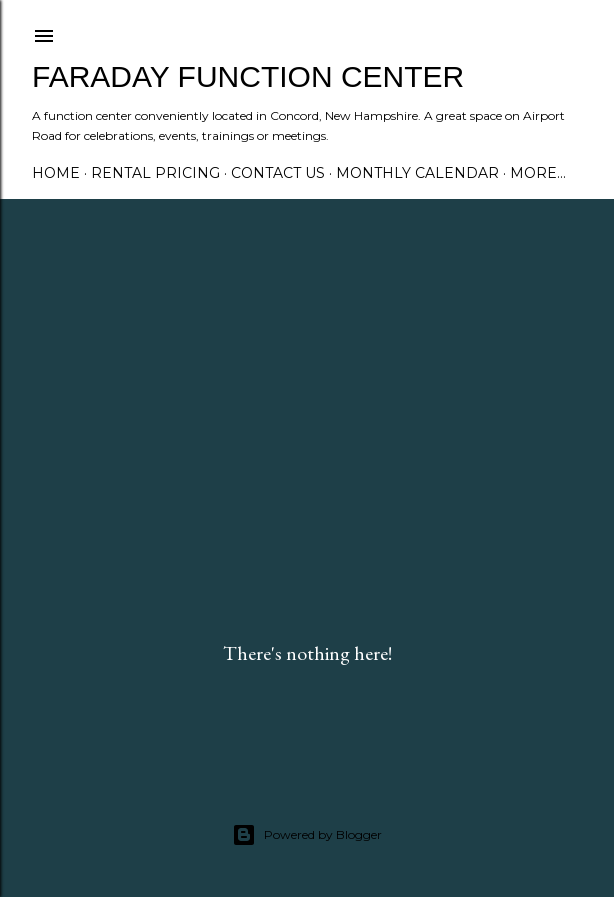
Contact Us (278, 173)
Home (56, 173)
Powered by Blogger (307, 835)
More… (538, 173)
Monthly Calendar (417, 173)
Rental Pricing (155, 173)
